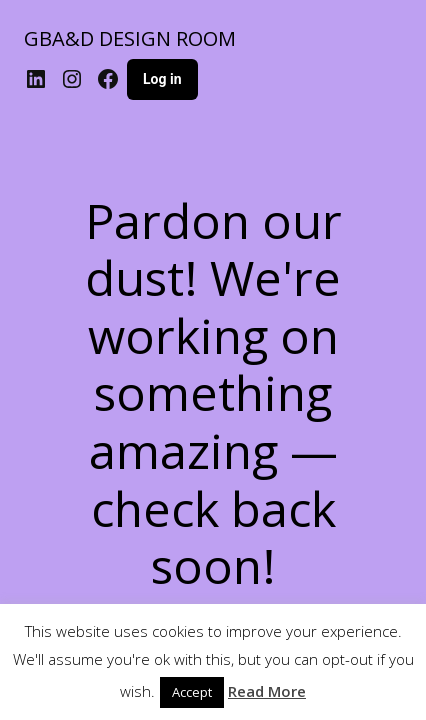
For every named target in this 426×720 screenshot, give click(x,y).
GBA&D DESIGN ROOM (130, 38)
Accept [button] (192, 692)
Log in (162, 79)
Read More (267, 691)
